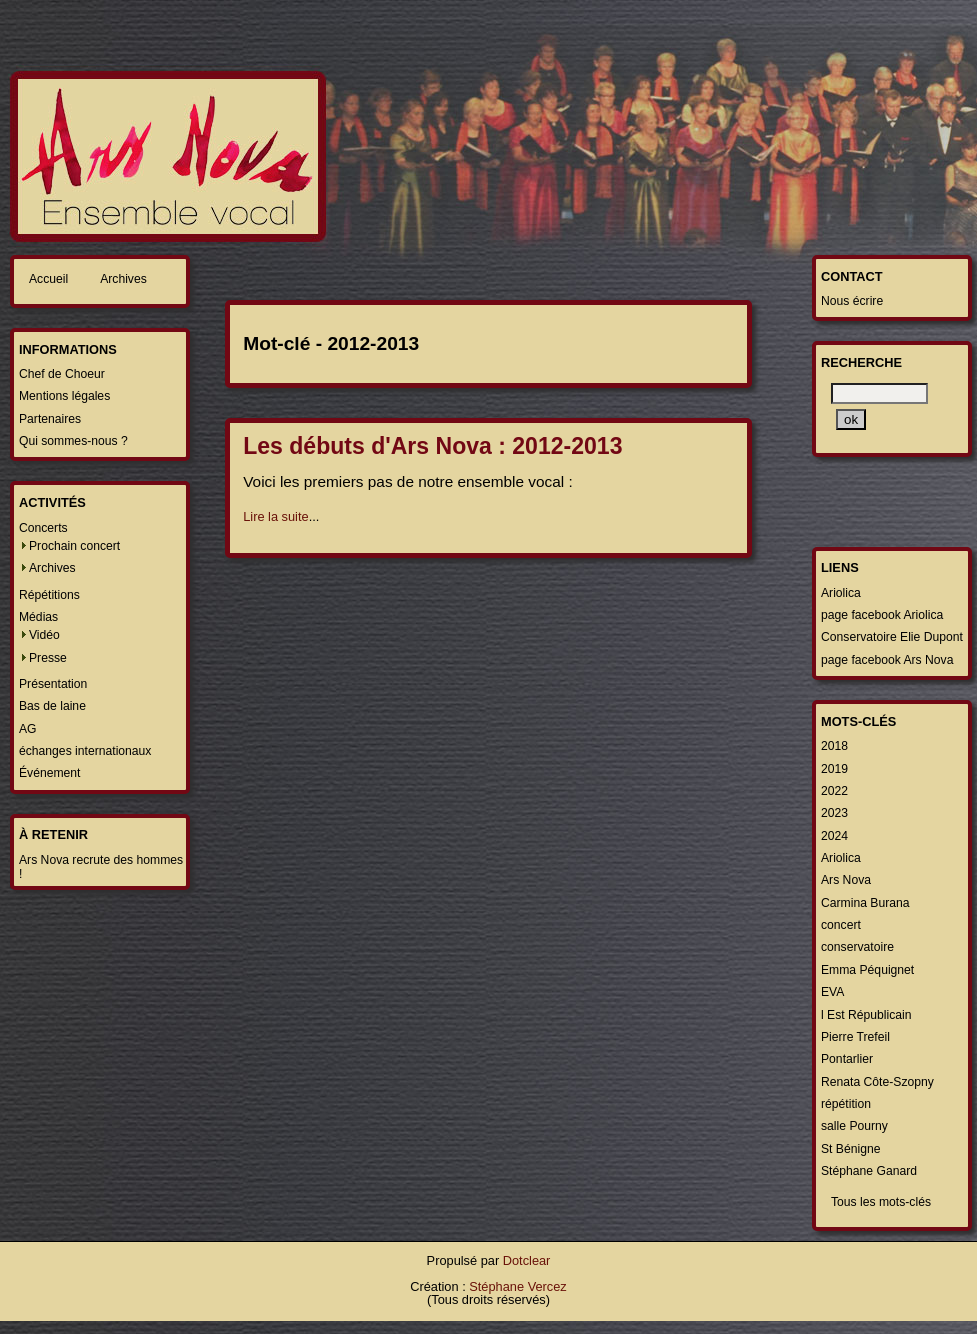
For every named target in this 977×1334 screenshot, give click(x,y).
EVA (832, 992)
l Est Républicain (866, 1015)
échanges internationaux (85, 751)
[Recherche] (879, 393)
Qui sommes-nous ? (73, 441)
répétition (846, 1104)
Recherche (861, 362)
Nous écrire (852, 301)
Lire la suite (275, 516)
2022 (834, 791)
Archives (123, 279)
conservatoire (857, 947)
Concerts (43, 528)
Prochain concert (74, 546)
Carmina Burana (865, 903)
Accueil (48, 279)
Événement (50, 773)
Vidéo (44, 635)
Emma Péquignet (867, 970)
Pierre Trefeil (855, 1037)
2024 (834, 836)
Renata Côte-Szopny (877, 1082)
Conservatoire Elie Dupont (892, 637)
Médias (38, 617)
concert (841, 925)
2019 (834, 769)
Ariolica (841, 593)
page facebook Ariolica (882, 615)
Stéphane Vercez (517, 1286)
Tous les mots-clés (881, 1202)
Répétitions (49, 595)
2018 (834, 746)
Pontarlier (847, 1059)
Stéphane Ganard (869, 1171)
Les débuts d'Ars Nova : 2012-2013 (432, 446)
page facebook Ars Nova (887, 660)
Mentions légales (64, 396)
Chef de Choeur (62, 374)
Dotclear (527, 1260)
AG (28, 729)
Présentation (53, 684)
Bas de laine (52, 706)
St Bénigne (850, 1149)
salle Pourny (854, 1126)
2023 (834, 813)
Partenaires (50, 419)
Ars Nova (846, 880)
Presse (48, 658)
